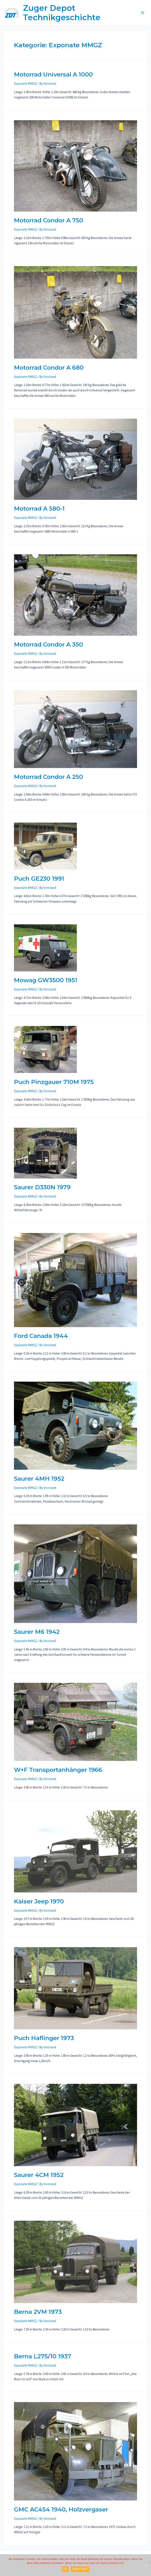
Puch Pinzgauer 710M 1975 (54, 1082)
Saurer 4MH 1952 (39, 1478)
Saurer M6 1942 (37, 1631)
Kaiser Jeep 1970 (39, 1901)
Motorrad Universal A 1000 (53, 74)
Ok (65, 2568)
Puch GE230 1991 (39, 878)
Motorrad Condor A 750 (48, 220)
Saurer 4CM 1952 (39, 2175)
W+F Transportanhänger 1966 (58, 1769)
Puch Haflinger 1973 (44, 2038)
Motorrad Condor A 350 (48, 644)
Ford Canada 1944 (41, 1335)
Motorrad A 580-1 (39, 508)
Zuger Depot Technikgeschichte (61, 12)
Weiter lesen (80, 2568)
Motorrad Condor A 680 (49, 367)
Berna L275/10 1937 (42, 2356)
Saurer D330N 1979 (42, 1187)
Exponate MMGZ (25, 83)
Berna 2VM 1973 (38, 2311)
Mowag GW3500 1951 (45, 980)
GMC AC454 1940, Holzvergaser (61, 2509)
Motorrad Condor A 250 (48, 776)
